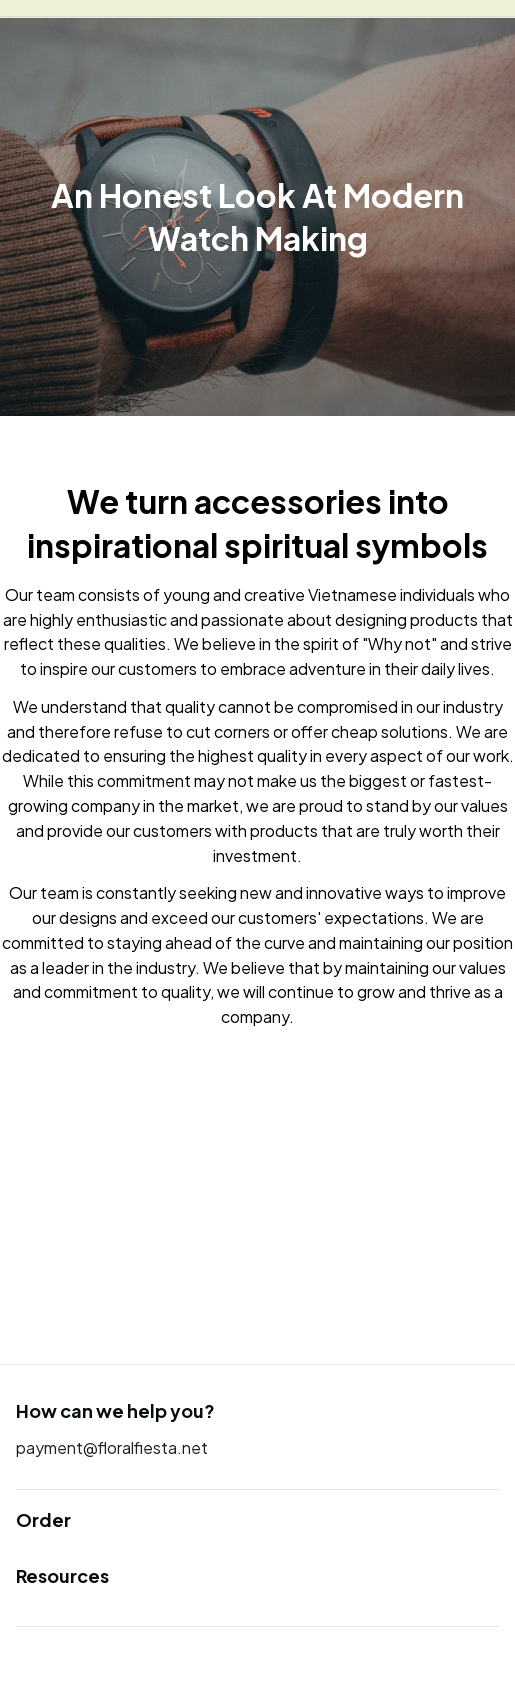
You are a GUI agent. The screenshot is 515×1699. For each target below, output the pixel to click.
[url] (112, 1448)
